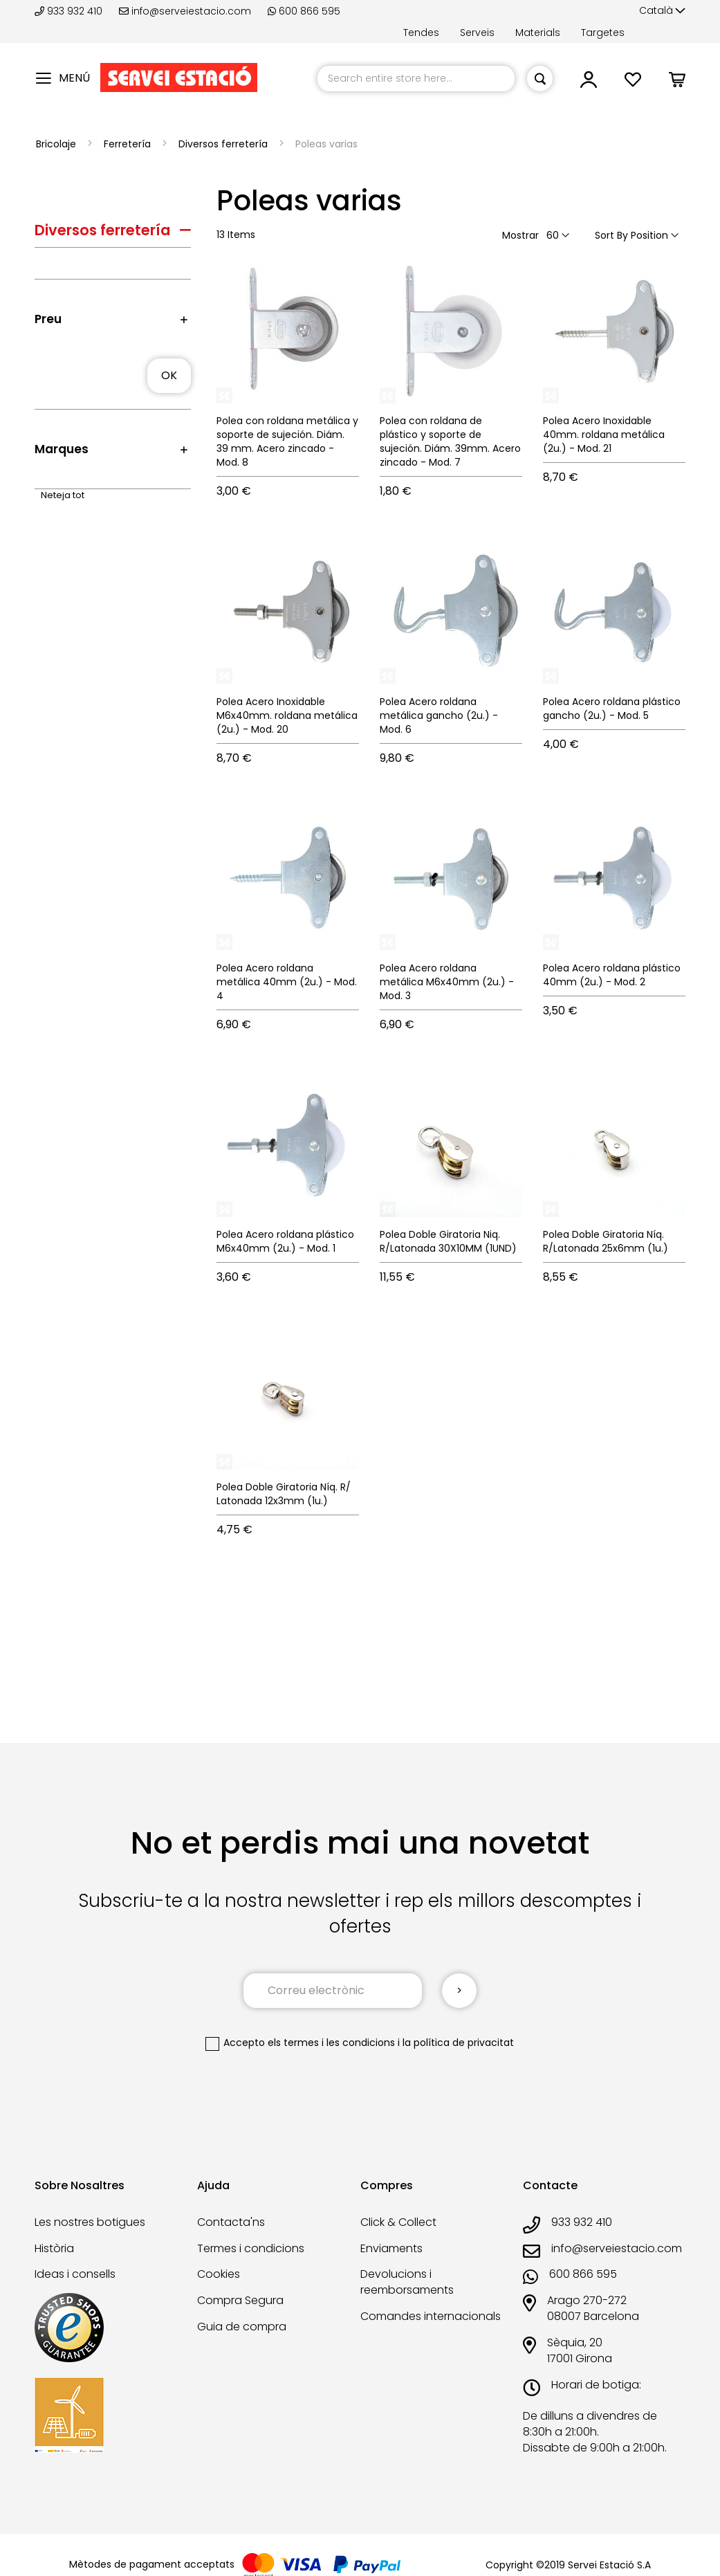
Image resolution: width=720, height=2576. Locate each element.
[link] (588, 83)
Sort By (611, 235)
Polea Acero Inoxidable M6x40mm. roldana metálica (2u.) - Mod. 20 (287, 715)
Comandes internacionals (430, 2316)
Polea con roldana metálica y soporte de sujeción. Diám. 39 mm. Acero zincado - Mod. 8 (287, 441)
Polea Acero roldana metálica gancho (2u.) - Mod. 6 (439, 715)
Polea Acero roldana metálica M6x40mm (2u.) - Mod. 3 (447, 982)
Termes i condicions (250, 2248)
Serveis (477, 32)
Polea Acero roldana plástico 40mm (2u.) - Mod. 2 (612, 975)
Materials (537, 32)
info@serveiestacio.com (185, 11)
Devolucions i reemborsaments (407, 2282)
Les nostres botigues (90, 2222)
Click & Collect (398, 2222)
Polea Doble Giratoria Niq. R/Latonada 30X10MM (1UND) (448, 1241)
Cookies (218, 2274)
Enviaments (391, 2248)
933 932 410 (70, 11)
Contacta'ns (231, 2222)
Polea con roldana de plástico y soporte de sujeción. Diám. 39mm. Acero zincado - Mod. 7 (450, 441)
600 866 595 (304, 11)
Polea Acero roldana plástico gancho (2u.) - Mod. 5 (612, 708)
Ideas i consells (75, 2274)
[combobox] (416, 78)
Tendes (421, 32)
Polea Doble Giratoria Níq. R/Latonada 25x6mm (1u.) (605, 1241)
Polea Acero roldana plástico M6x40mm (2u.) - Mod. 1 (285, 1241)
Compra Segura (240, 2300)
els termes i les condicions (331, 2042)
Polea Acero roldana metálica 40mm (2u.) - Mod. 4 (286, 982)
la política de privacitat (458, 2042)
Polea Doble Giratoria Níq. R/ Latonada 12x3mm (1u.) (283, 1494)
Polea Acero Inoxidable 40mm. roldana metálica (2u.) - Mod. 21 (604, 434)
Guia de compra (241, 2327)
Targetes (603, 32)
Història (54, 2248)
